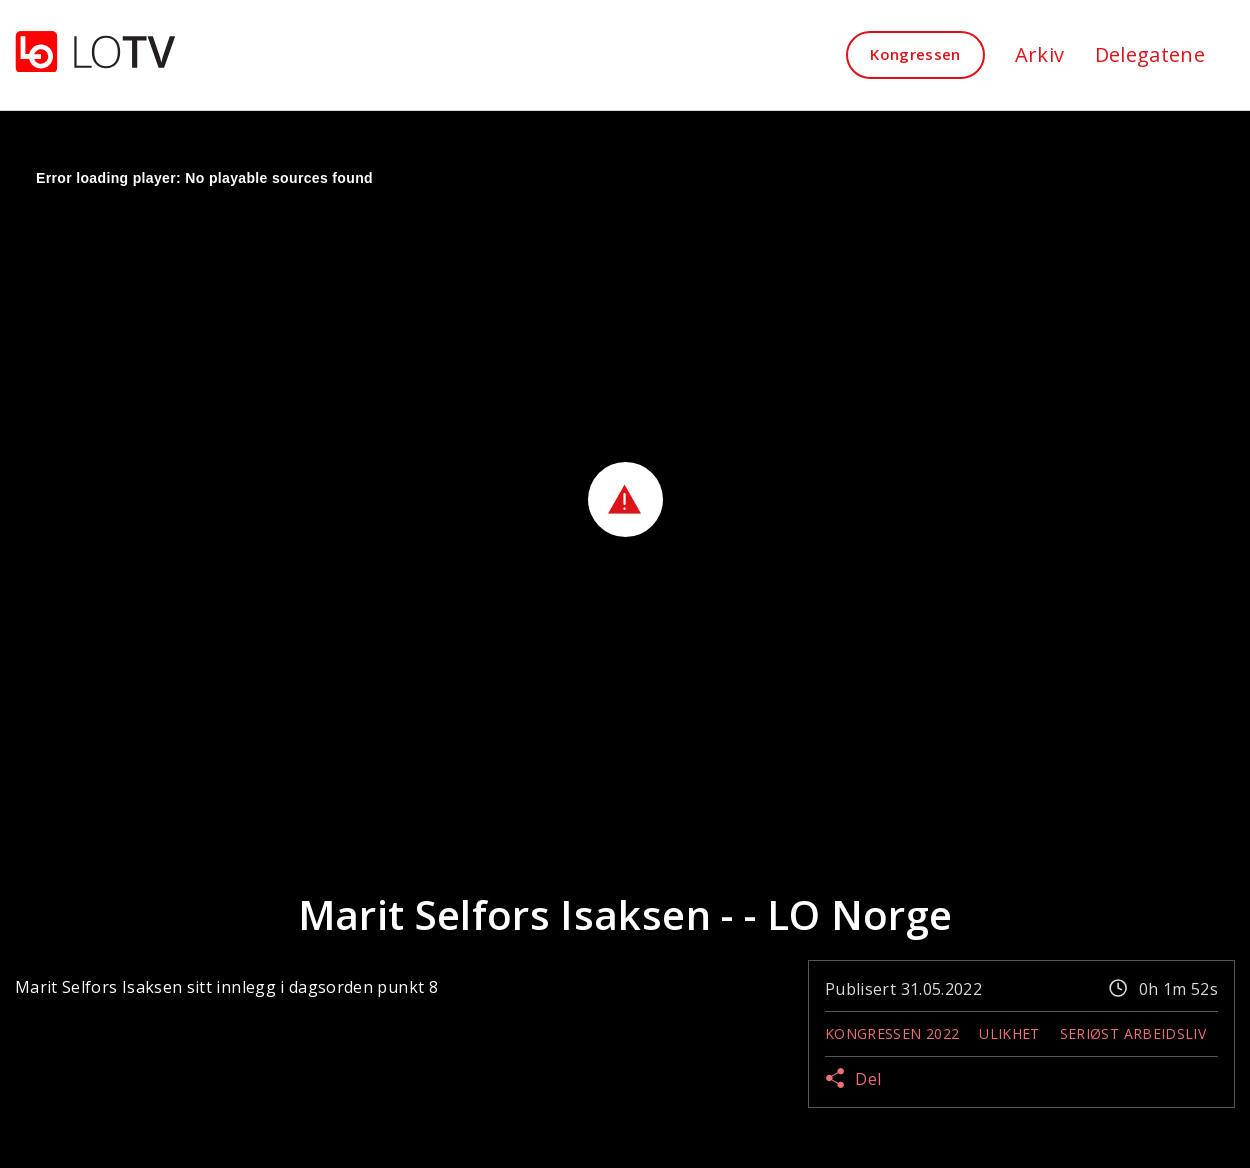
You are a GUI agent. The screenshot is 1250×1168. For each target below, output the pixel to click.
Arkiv (1040, 54)
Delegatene (1150, 54)
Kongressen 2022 (892, 1033)
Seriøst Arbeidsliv (1133, 1033)
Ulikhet (1009, 1033)
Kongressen (915, 54)
